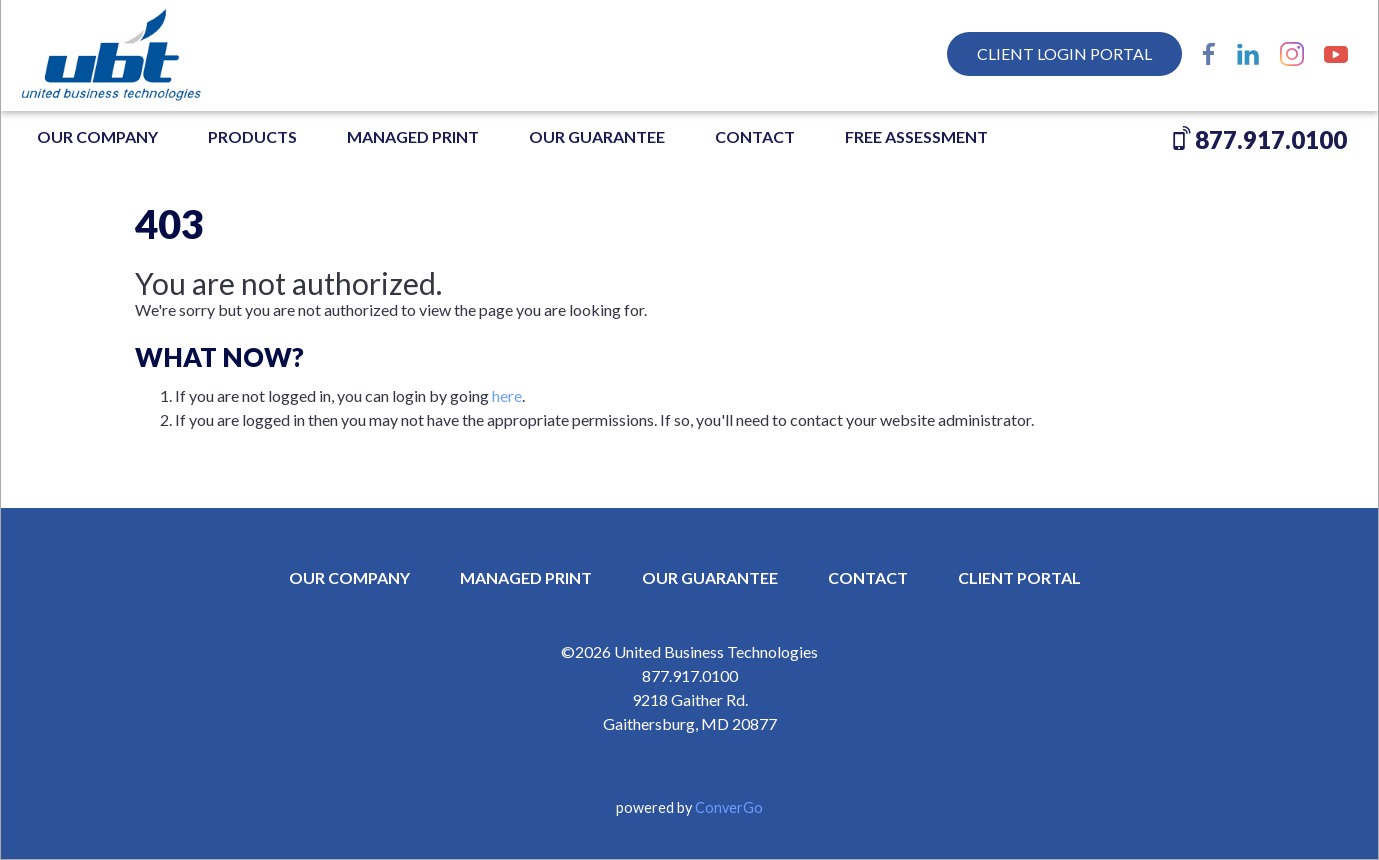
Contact (755, 136)
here (507, 395)
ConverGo (729, 807)
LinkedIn (1248, 54)
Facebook (1209, 54)
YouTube (1336, 54)
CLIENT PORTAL (1019, 577)
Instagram (1292, 54)
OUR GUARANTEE (597, 136)
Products (252, 136)
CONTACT (868, 577)
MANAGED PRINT (413, 136)
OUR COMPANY (97, 136)
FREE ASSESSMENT (916, 136)
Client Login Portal (1064, 53)
